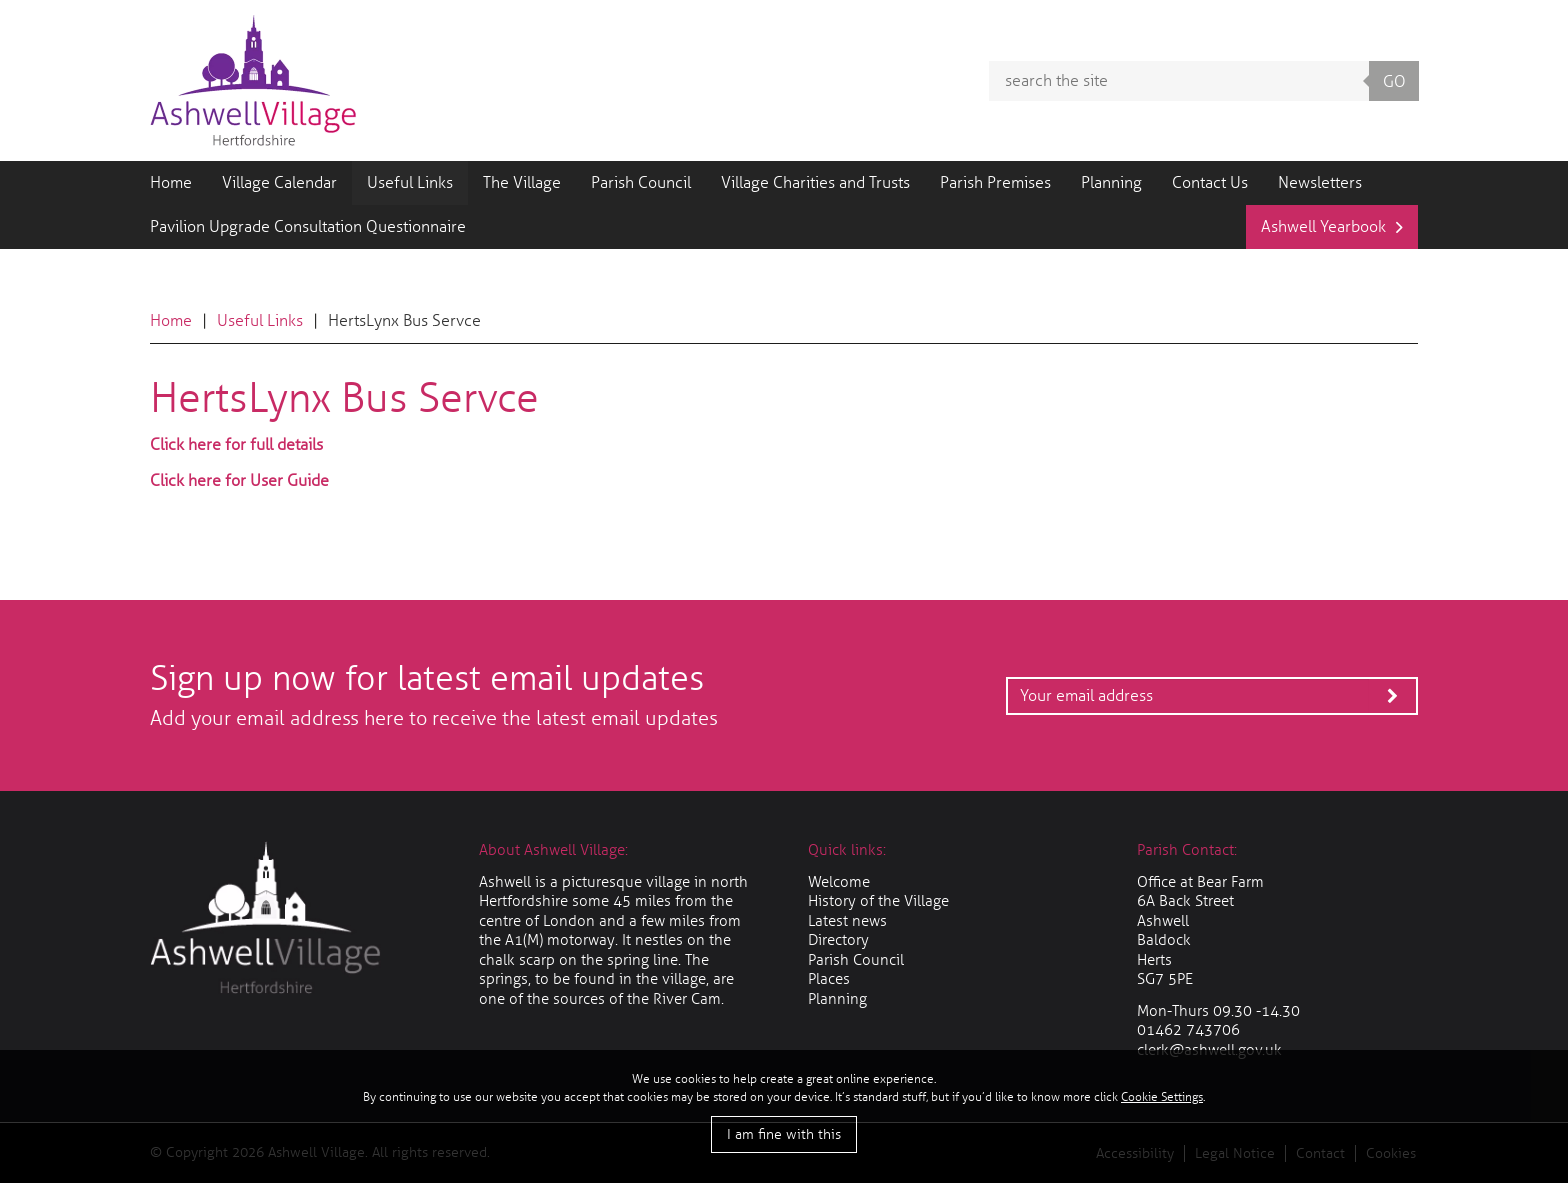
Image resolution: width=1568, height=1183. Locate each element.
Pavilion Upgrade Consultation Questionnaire (308, 226)
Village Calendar (279, 182)
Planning (1111, 182)
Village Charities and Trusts (815, 182)
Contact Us (1210, 182)
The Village (522, 182)
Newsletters (1320, 182)
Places (829, 979)
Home (171, 182)
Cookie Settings (1162, 1097)
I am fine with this (784, 1134)
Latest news (847, 921)
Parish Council (641, 182)
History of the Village (878, 901)
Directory (838, 940)
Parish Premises (995, 182)
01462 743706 (1188, 1030)
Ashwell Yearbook (1323, 226)
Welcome (839, 882)
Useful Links (410, 182)
